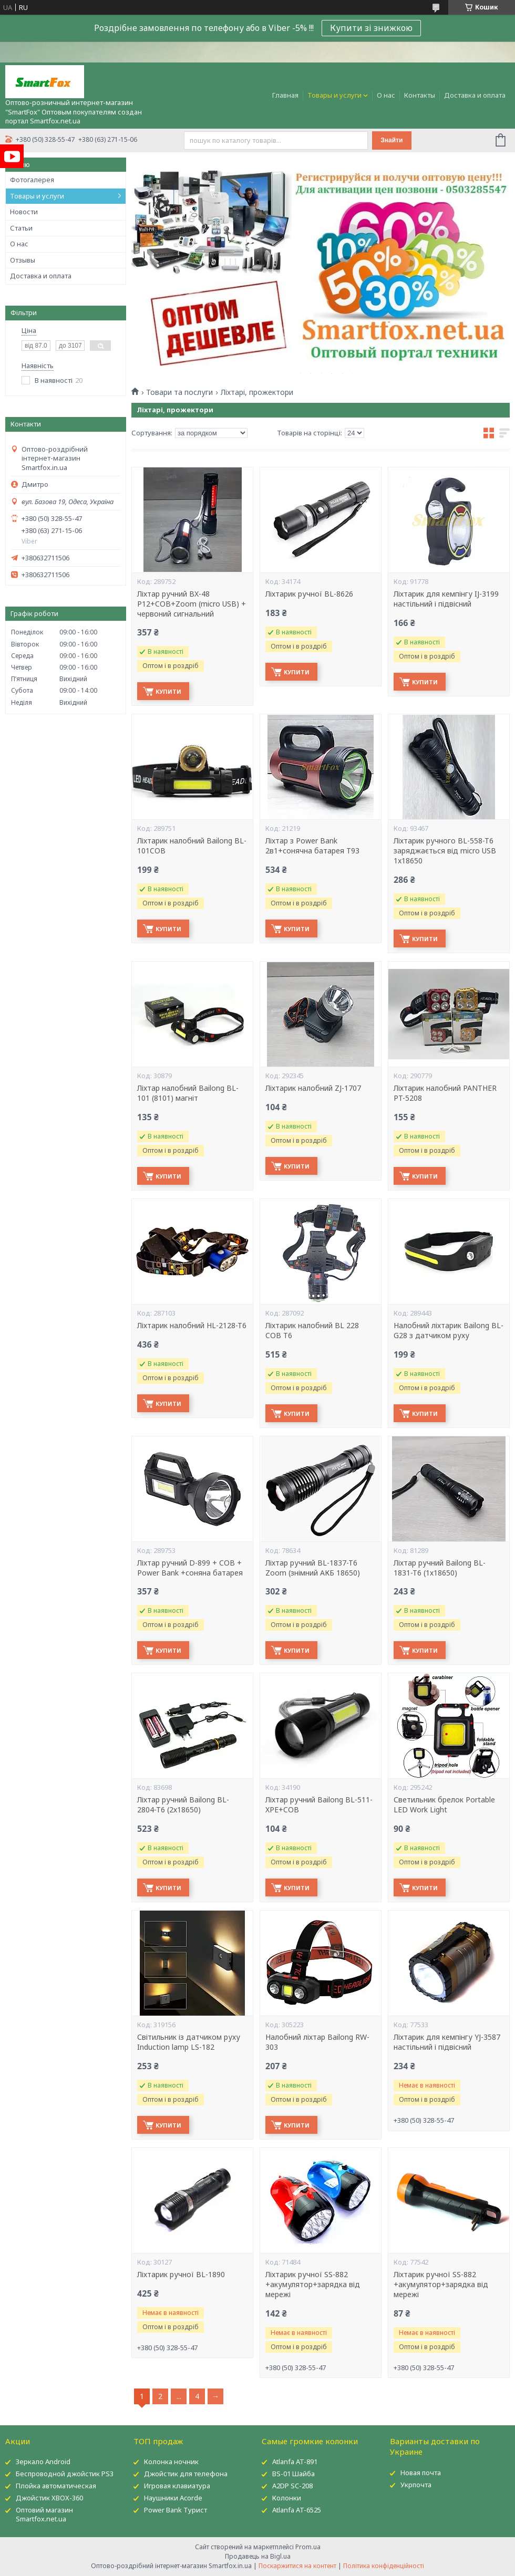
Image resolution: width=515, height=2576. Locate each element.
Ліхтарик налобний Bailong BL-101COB (191, 846)
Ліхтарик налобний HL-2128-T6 (191, 1325)
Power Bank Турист (175, 2510)
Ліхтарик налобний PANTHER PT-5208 (445, 1093)
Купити (168, 691)
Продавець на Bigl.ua (258, 2556)
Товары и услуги (334, 95)
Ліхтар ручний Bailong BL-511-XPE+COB (319, 1804)
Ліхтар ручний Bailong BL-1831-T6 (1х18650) (440, 1568)
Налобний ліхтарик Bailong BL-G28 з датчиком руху (448, 1330)
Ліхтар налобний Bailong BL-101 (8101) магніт (188, 1093)
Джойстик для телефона (186, 2473)
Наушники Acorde (173, 2497)
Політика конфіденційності (383, 2565)
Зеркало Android (43, 2461)
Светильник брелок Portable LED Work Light (444, 1804)
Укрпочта (415, 2484)
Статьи (21, 228)
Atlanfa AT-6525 (296, 2510)
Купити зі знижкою (371, 28)
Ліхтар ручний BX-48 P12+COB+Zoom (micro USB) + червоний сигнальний (191, 604)
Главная (285, 95)
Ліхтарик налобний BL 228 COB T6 (312, 1330)
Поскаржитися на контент (297, 2565)
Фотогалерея (32, 179)
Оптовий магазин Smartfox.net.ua (44, 2514)
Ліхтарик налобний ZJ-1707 (313, 1088)
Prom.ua (308, 2546)
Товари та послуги (179, 392)
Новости (24, 211)
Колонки (286, 2497)
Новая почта (420, 2472)
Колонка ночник (171, 2461)
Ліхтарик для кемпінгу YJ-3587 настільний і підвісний (447, 2042)
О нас (386, 95)
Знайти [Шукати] (391, 140)
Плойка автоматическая (56, 2485)
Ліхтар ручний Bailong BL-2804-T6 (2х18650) (183, 1804)
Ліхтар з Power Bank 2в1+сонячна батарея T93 (312, 846)
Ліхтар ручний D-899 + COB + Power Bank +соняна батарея (190, 1568)
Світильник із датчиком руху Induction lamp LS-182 (188, 2042)
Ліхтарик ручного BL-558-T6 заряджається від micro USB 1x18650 (445, 850)
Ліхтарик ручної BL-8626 (309, 594)
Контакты (419, 95)
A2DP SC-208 (292, 2485)
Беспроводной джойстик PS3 (65, 2473)
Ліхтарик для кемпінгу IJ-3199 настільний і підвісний (446, 599)
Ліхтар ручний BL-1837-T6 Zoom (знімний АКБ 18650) (312, 1568)
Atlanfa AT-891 (294, 2461)
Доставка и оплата (475, 95)
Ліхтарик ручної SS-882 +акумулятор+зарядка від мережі (312, 2284)
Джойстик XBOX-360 (49, 2497)
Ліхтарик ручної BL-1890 (181, 2274)
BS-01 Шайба (293, 2473)
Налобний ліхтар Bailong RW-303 (317, 2042)
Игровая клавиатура (177, 2485)
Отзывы (22, 260)
